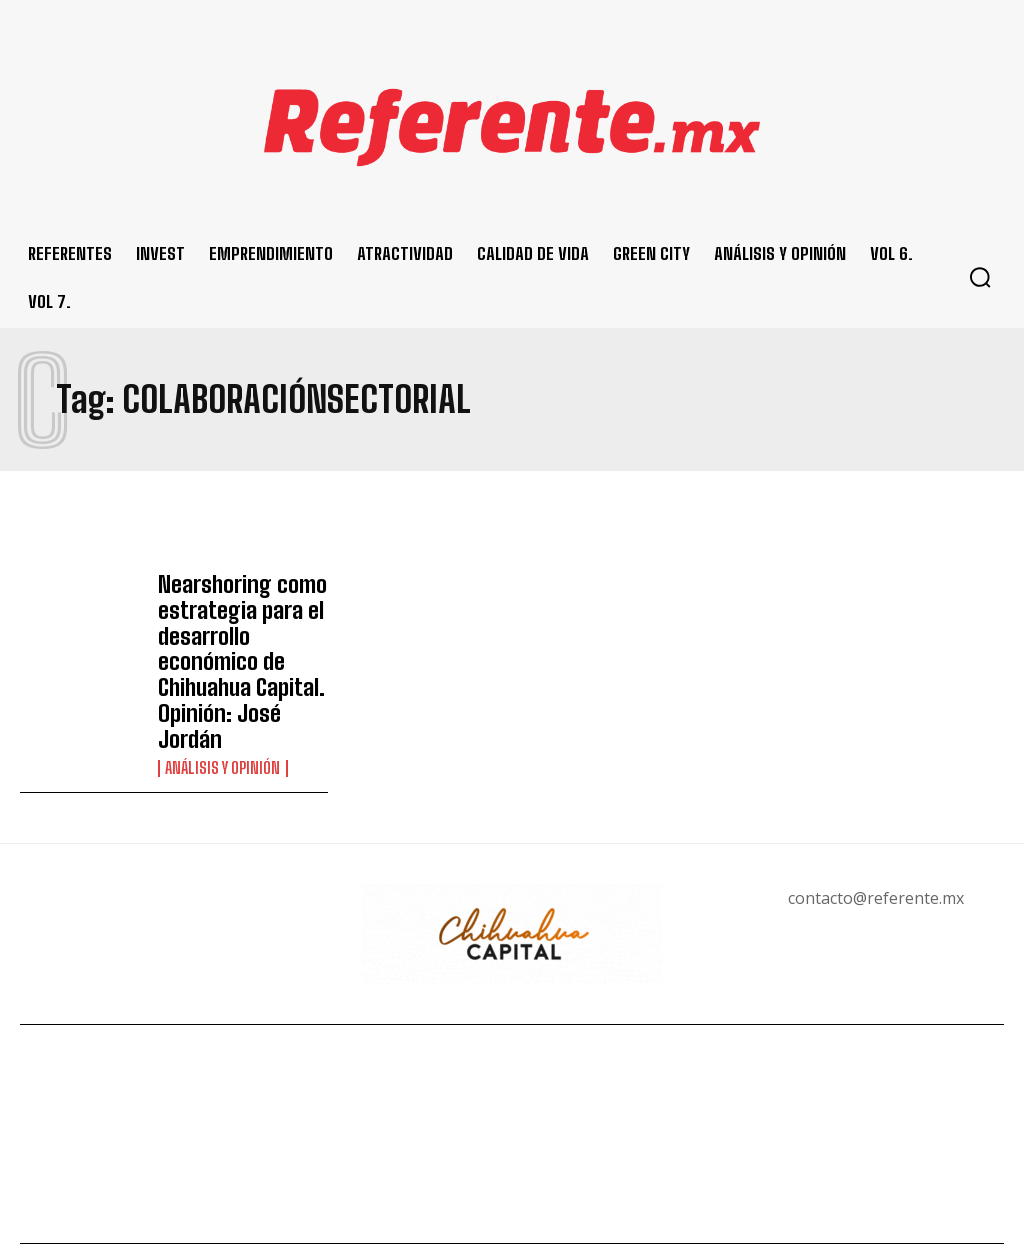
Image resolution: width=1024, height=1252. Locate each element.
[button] (980, 277)
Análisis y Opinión (222, 720)
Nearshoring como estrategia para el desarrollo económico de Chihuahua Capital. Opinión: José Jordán (242, 638)
